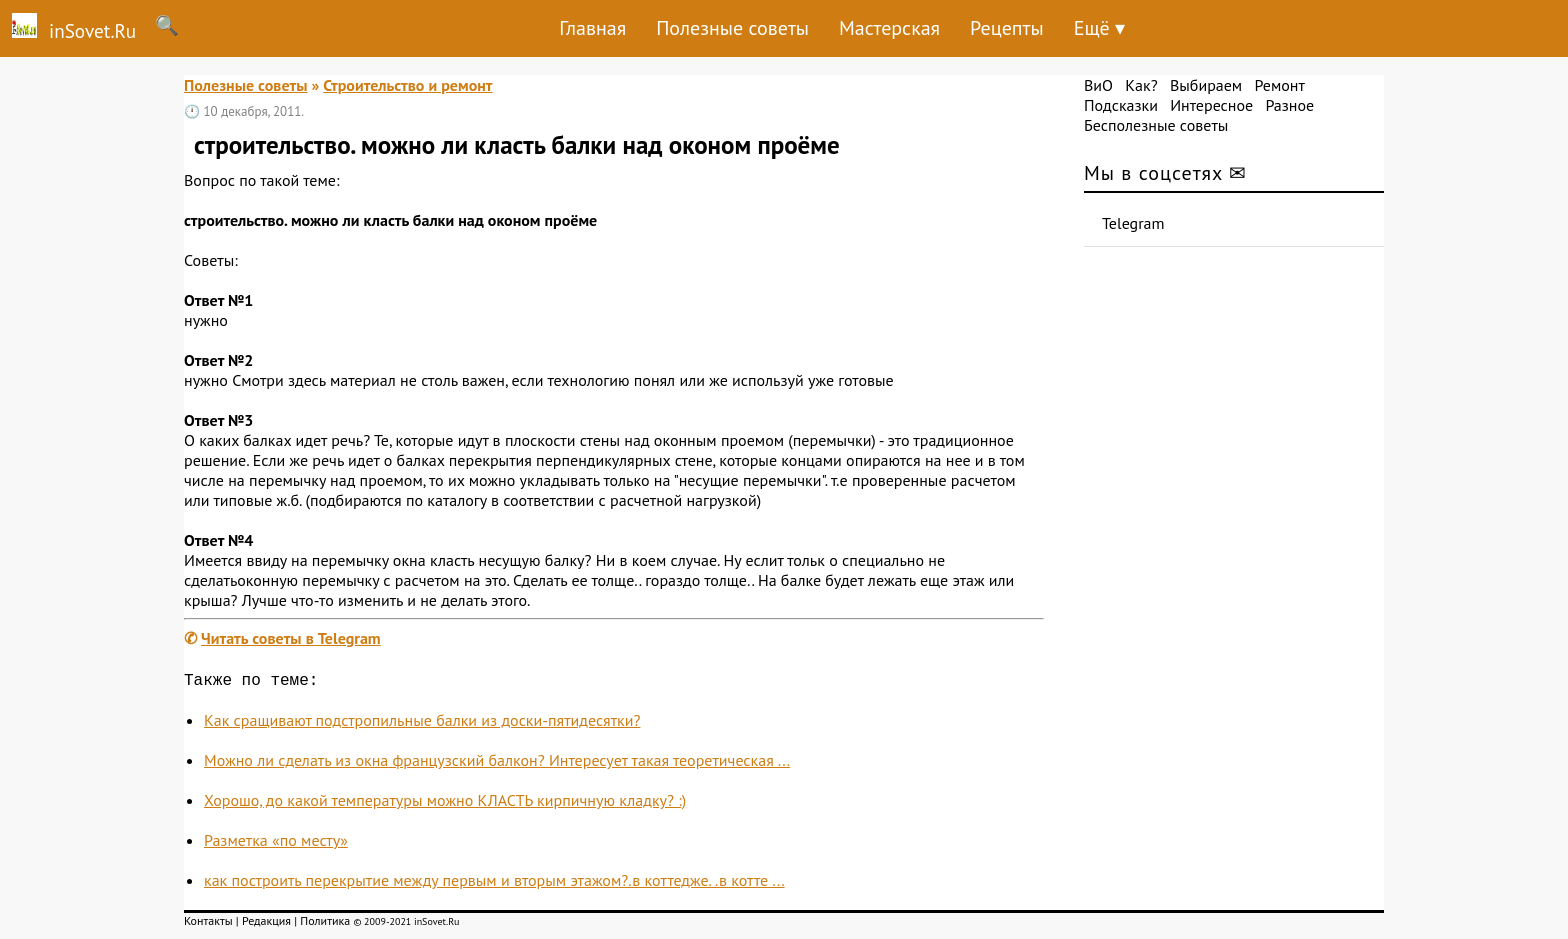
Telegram (1133, 223)
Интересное (1211, 105)
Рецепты (1007, 28)
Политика (325, 924)
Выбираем (1206, 85)
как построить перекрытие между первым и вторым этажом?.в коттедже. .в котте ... (494, 884)
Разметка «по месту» (276, 844)
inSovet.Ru (68, 28)
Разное (1289, 105)
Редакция (266, 924)
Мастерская (889, 28)
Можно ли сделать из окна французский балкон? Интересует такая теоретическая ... (497, 764)
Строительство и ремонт (407, 85)
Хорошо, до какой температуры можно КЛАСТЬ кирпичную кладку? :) (445, 804)
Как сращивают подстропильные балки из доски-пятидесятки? (422, 724)
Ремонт (1279, 85)
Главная (592, 28)
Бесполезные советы (1156, 125)
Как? (1141, 85)
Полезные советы (732, 28)
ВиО (1098, 85)
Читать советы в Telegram (291, 638)
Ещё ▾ (1099, 28)
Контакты (208, 924)
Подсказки (1121, 105)
